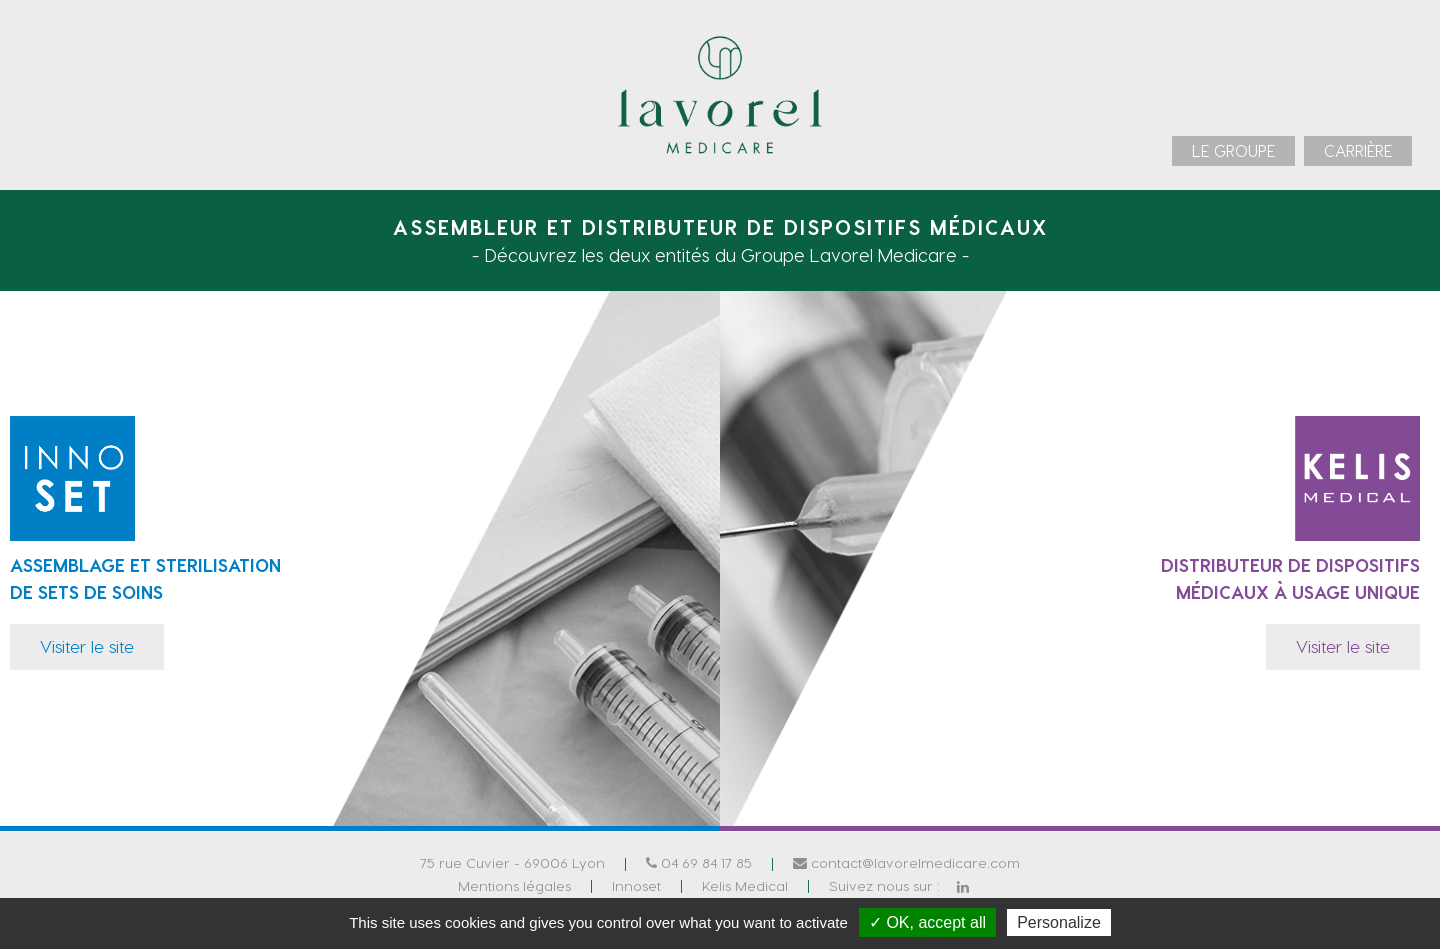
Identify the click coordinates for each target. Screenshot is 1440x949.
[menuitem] (1233, 151)
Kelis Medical (745, 884)
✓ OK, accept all (927, 922)
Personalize (1059, 922)
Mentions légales (514, 884)
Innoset (636, 884)
